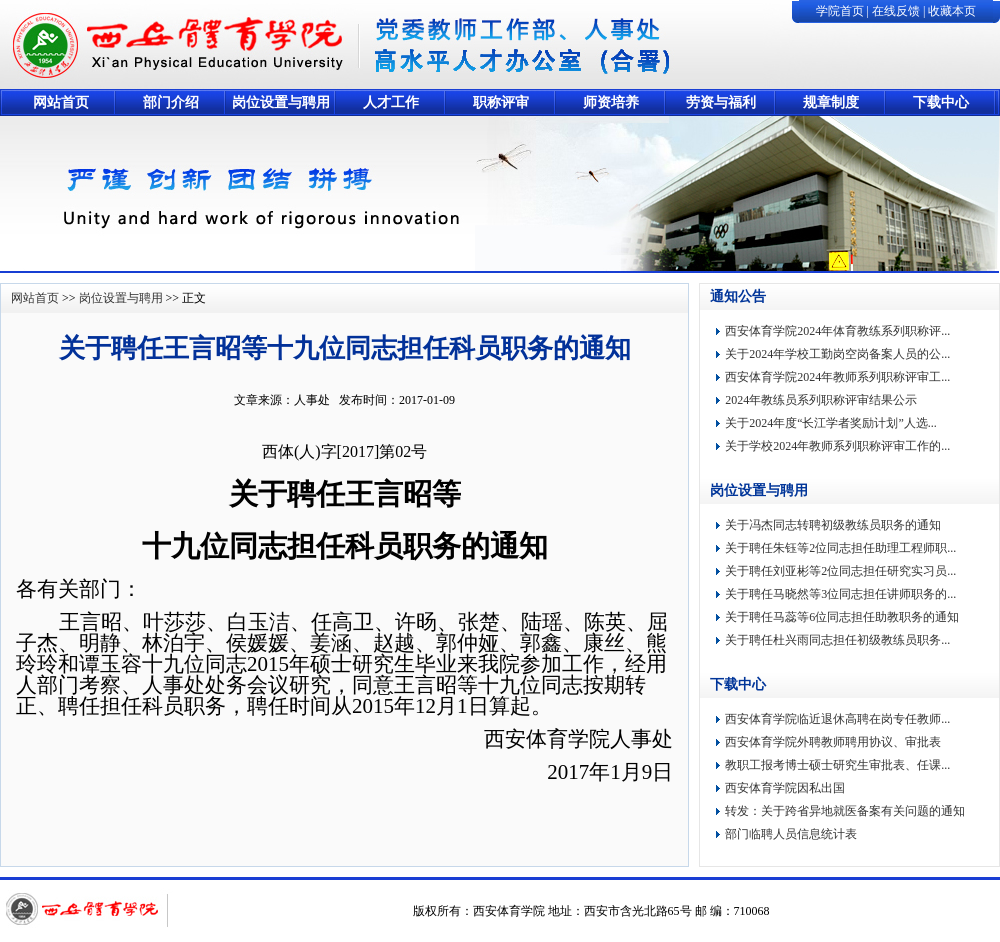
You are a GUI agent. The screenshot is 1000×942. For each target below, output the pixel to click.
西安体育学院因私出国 (785, 788)
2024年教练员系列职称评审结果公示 (821, 400)
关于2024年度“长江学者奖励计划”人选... (831, 423)
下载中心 (941, 102)
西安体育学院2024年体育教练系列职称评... (837, 331)
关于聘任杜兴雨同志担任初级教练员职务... (837, 640)
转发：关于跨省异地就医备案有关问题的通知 (845, 811)
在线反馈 (896, 11)
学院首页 (840, 11)
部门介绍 (171, 102)
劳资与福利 (721, 102)
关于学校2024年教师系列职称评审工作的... (837, 446)
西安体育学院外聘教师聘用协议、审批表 (833, 742)
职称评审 (501, 102)
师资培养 (611, 102)
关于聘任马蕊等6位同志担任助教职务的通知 (842, 617)
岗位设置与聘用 (281, 102)
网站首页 (61, 102)
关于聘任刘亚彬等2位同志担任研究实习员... (840, 571)
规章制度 (831, 102)
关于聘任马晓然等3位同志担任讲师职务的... (840, 594)
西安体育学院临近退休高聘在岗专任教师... (837, 719)
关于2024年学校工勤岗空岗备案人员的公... (837, 354)
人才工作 (391, 102)
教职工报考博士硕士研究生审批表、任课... (837, 765)
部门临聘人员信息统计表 (791, 834)
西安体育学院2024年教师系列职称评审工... (837, 377)
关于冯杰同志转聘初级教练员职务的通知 (833, 525)
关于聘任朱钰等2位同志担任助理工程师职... (840, 548)
